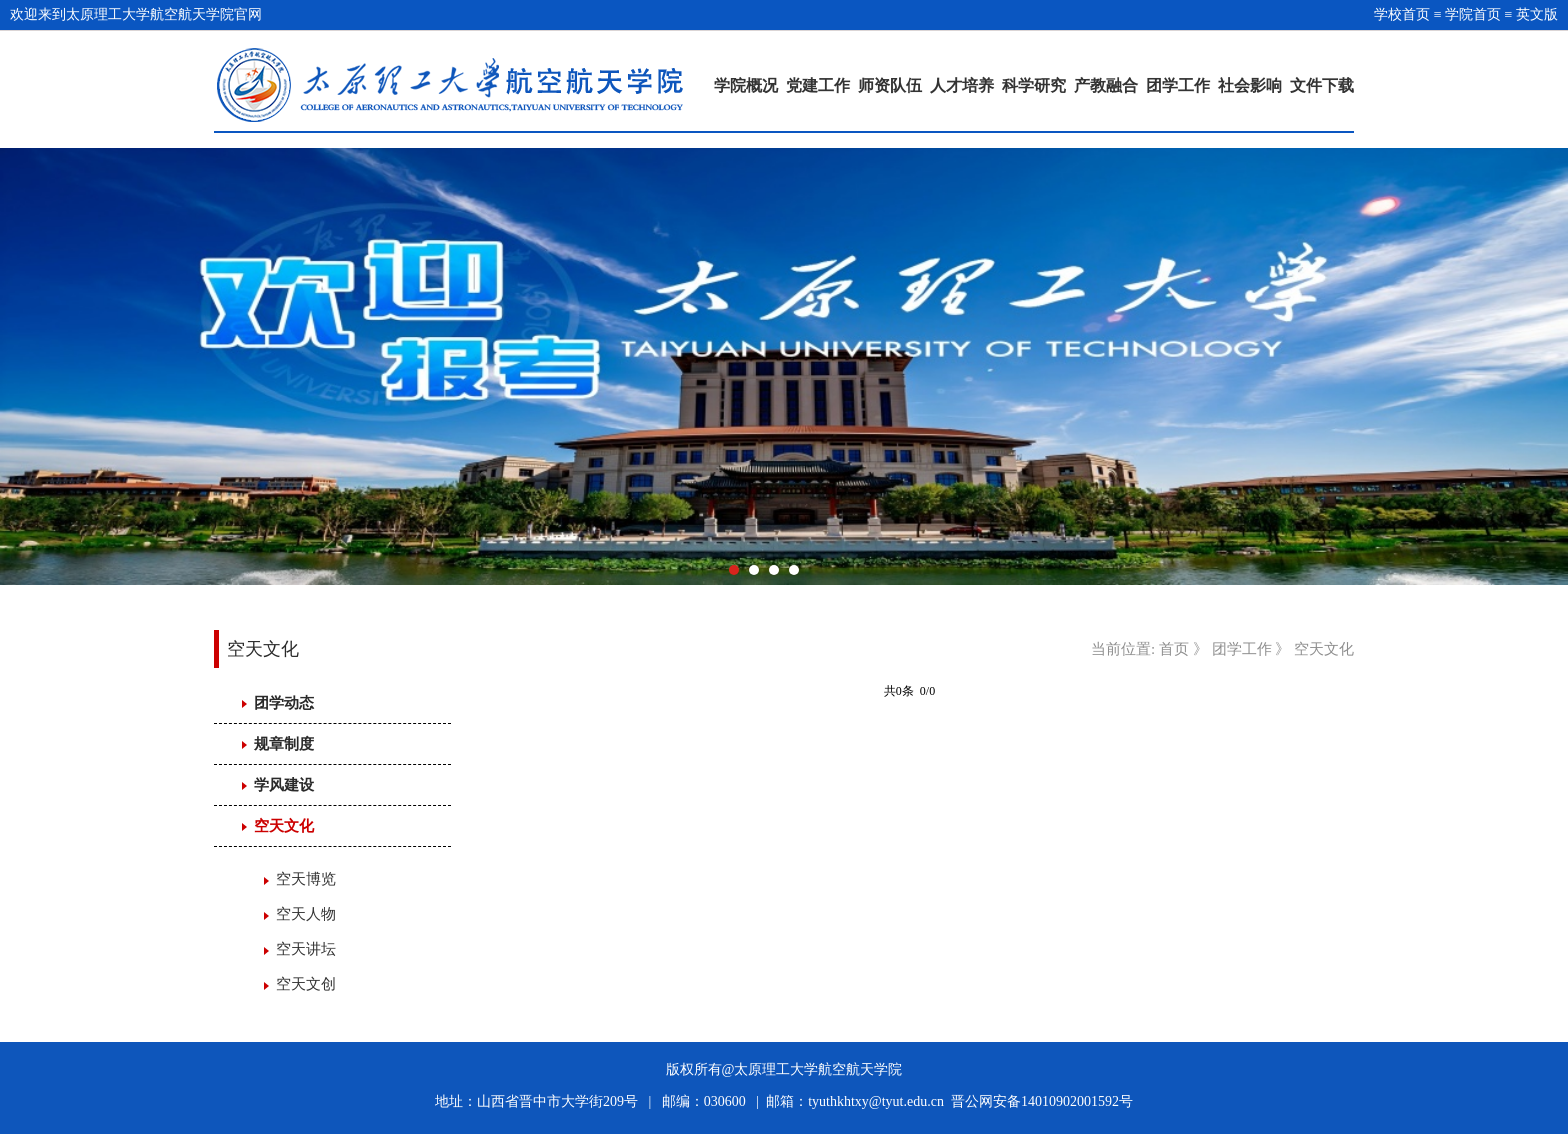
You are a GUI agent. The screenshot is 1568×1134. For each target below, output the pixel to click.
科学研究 (1034, 85)
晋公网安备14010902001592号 (1042, 1101)
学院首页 (1473, 14)
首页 (1174, 649)
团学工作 (1178, 85)
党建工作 (818, 85)
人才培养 (962, 85)
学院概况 (746, 85)
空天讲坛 (306, 949)
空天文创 (306, 984)
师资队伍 (890, 85)
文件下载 (1322, 85)
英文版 (1537, 14)
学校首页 (1402, 14)
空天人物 (306, 914)
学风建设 (284, 785)
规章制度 (284, 744)
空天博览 (306, 879)
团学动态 (284, 703)
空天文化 (284, 826)
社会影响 (1250, 85)
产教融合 (1106, 85)
